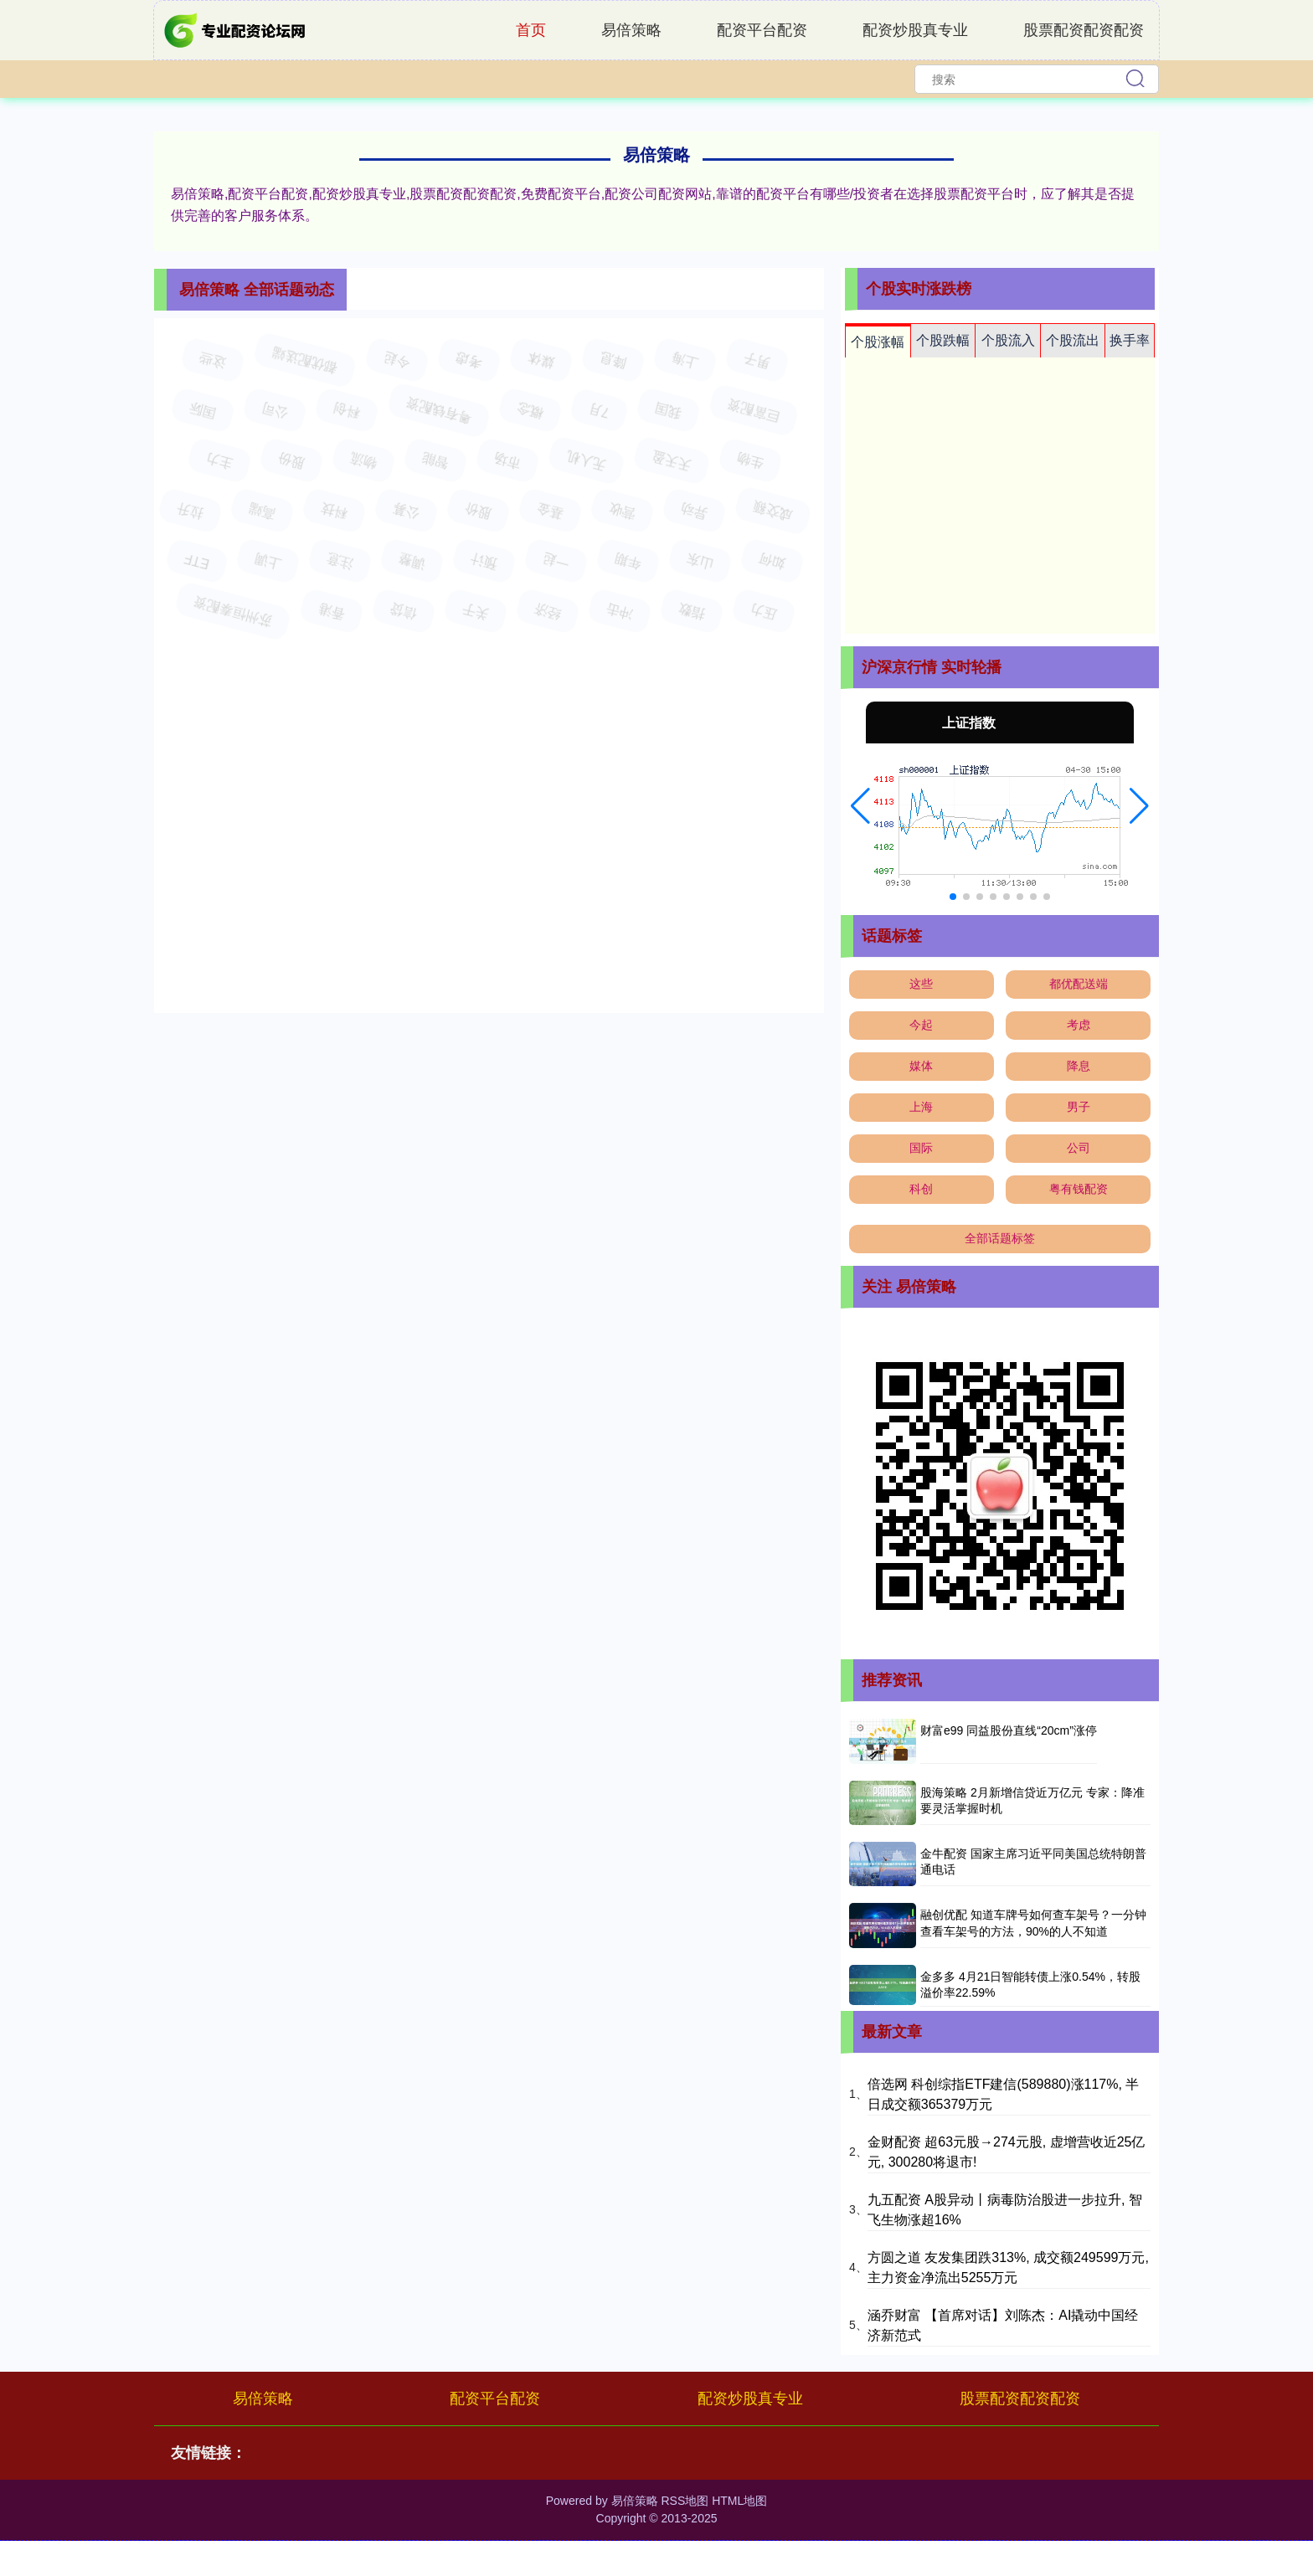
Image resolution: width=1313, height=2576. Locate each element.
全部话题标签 (1000, 1238)
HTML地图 (739, 2500)
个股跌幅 (943, 340)
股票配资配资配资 (1083, 30)
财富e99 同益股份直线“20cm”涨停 (1008, 1730)
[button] (860, 806)
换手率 (1130, 340)
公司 (1078, 1147)
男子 (1078, 1106)
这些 (921, 983)
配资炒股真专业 (915, 30)
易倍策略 (631, 30)
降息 (1078, 1065)
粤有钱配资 (1078, 1188)
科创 (921, 1188)
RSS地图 (684, 2500)
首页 (531, 30)
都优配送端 (1078, 983)
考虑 (1078, 1024)
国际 (921, 1147)
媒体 (921, 1065)
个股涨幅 (877, 342)
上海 (921, 1106)
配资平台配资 (762, 30)
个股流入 (1008, 340)
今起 (921, 1024)
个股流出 (1072, 340)
